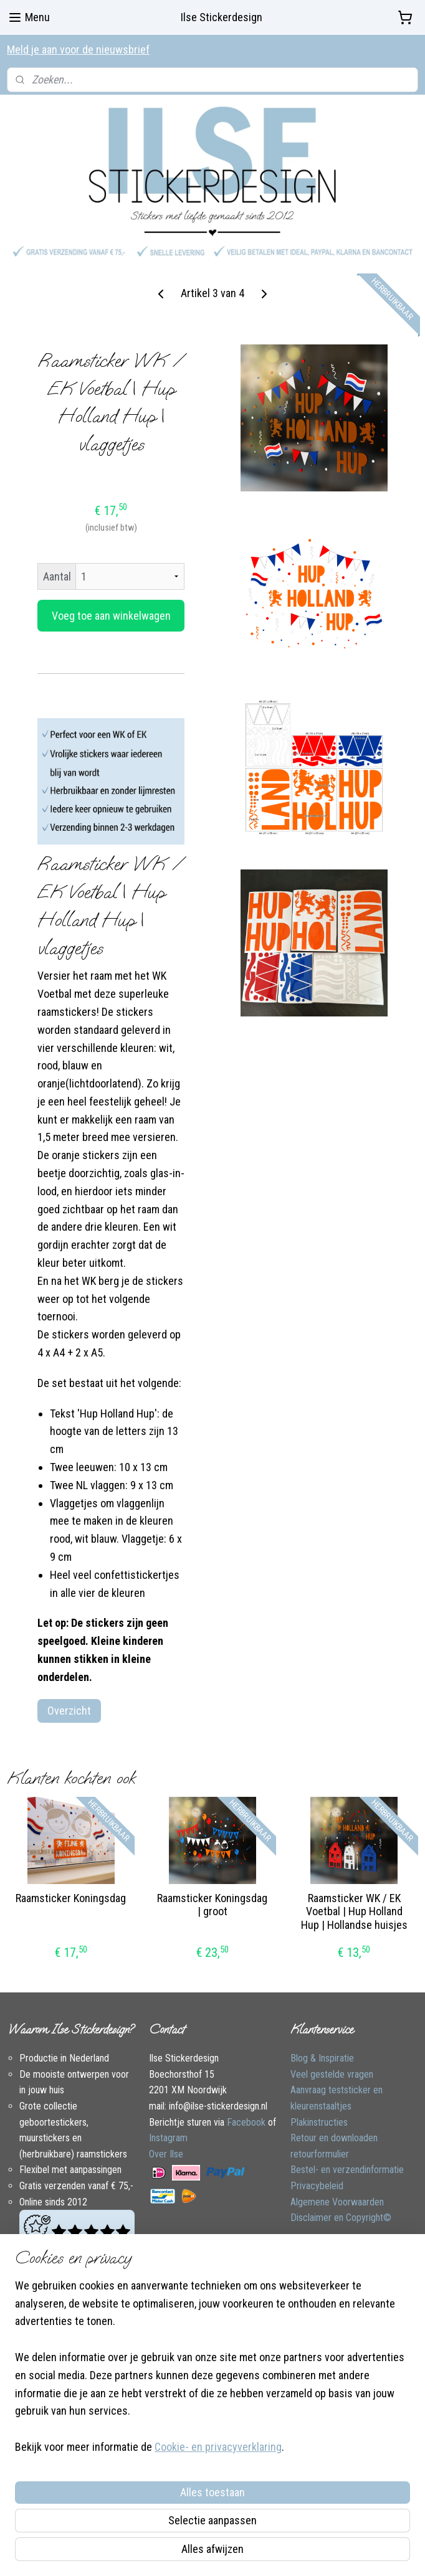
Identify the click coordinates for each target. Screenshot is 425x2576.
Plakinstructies (319, 2122)
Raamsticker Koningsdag (71, 1897)
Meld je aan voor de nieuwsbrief (78, 49)
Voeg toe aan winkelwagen (111, 615)
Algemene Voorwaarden (337, 2202)
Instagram (168, 2138)
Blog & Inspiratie (322, 2058)
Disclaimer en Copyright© (340, 2217)
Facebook (246, 2122)
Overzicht (69, 1710)
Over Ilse (166, 2154)
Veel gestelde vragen (331, 2074)
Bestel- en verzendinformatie (347, 2170)
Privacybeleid (316, 2186)
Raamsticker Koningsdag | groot (212, 1904)
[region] (130, 2443)
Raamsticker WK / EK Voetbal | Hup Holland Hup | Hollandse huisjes (354, 1911)
